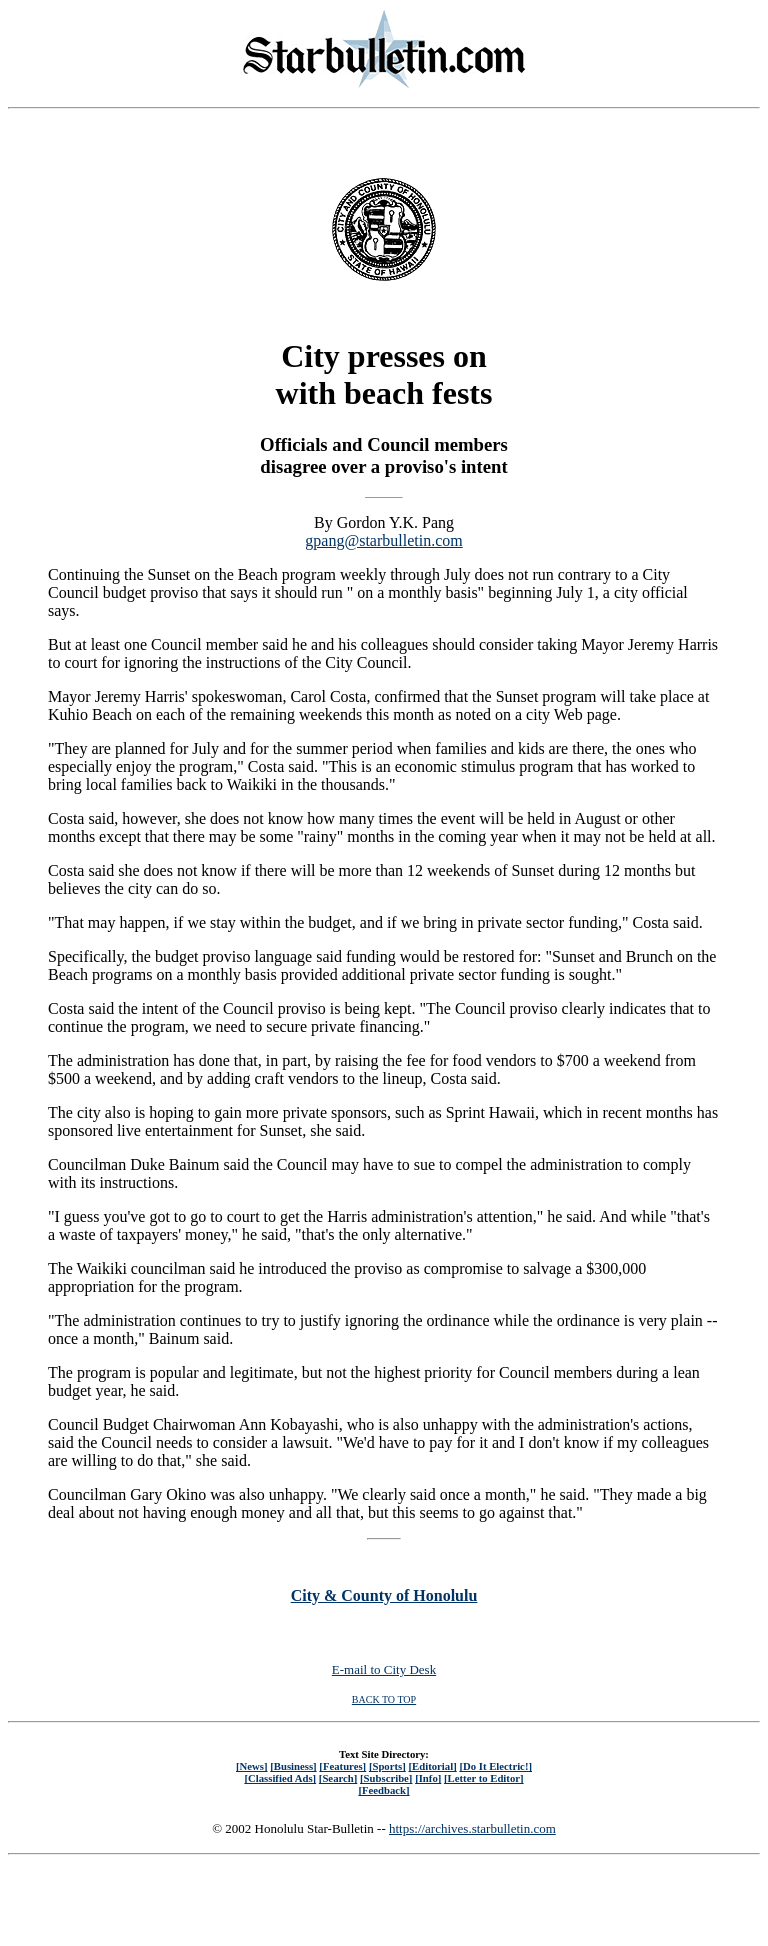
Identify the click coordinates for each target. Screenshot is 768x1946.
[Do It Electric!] (495, 1766)
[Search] (338, 1778)
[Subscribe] (386, 1778)
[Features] (342, 1766)
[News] (252, 1766)
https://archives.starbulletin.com (472, 1828)
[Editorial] (432, 1766)
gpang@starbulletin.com (383, 540)
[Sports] (387, 1766)
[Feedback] (383, 1790)
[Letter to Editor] (484, 1778)
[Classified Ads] (280, 1778)
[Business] (293, 1766)
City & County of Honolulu (384, 1595)
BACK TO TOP (384, 1699)
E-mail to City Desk (384, 1669)
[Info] (428, 1778)
